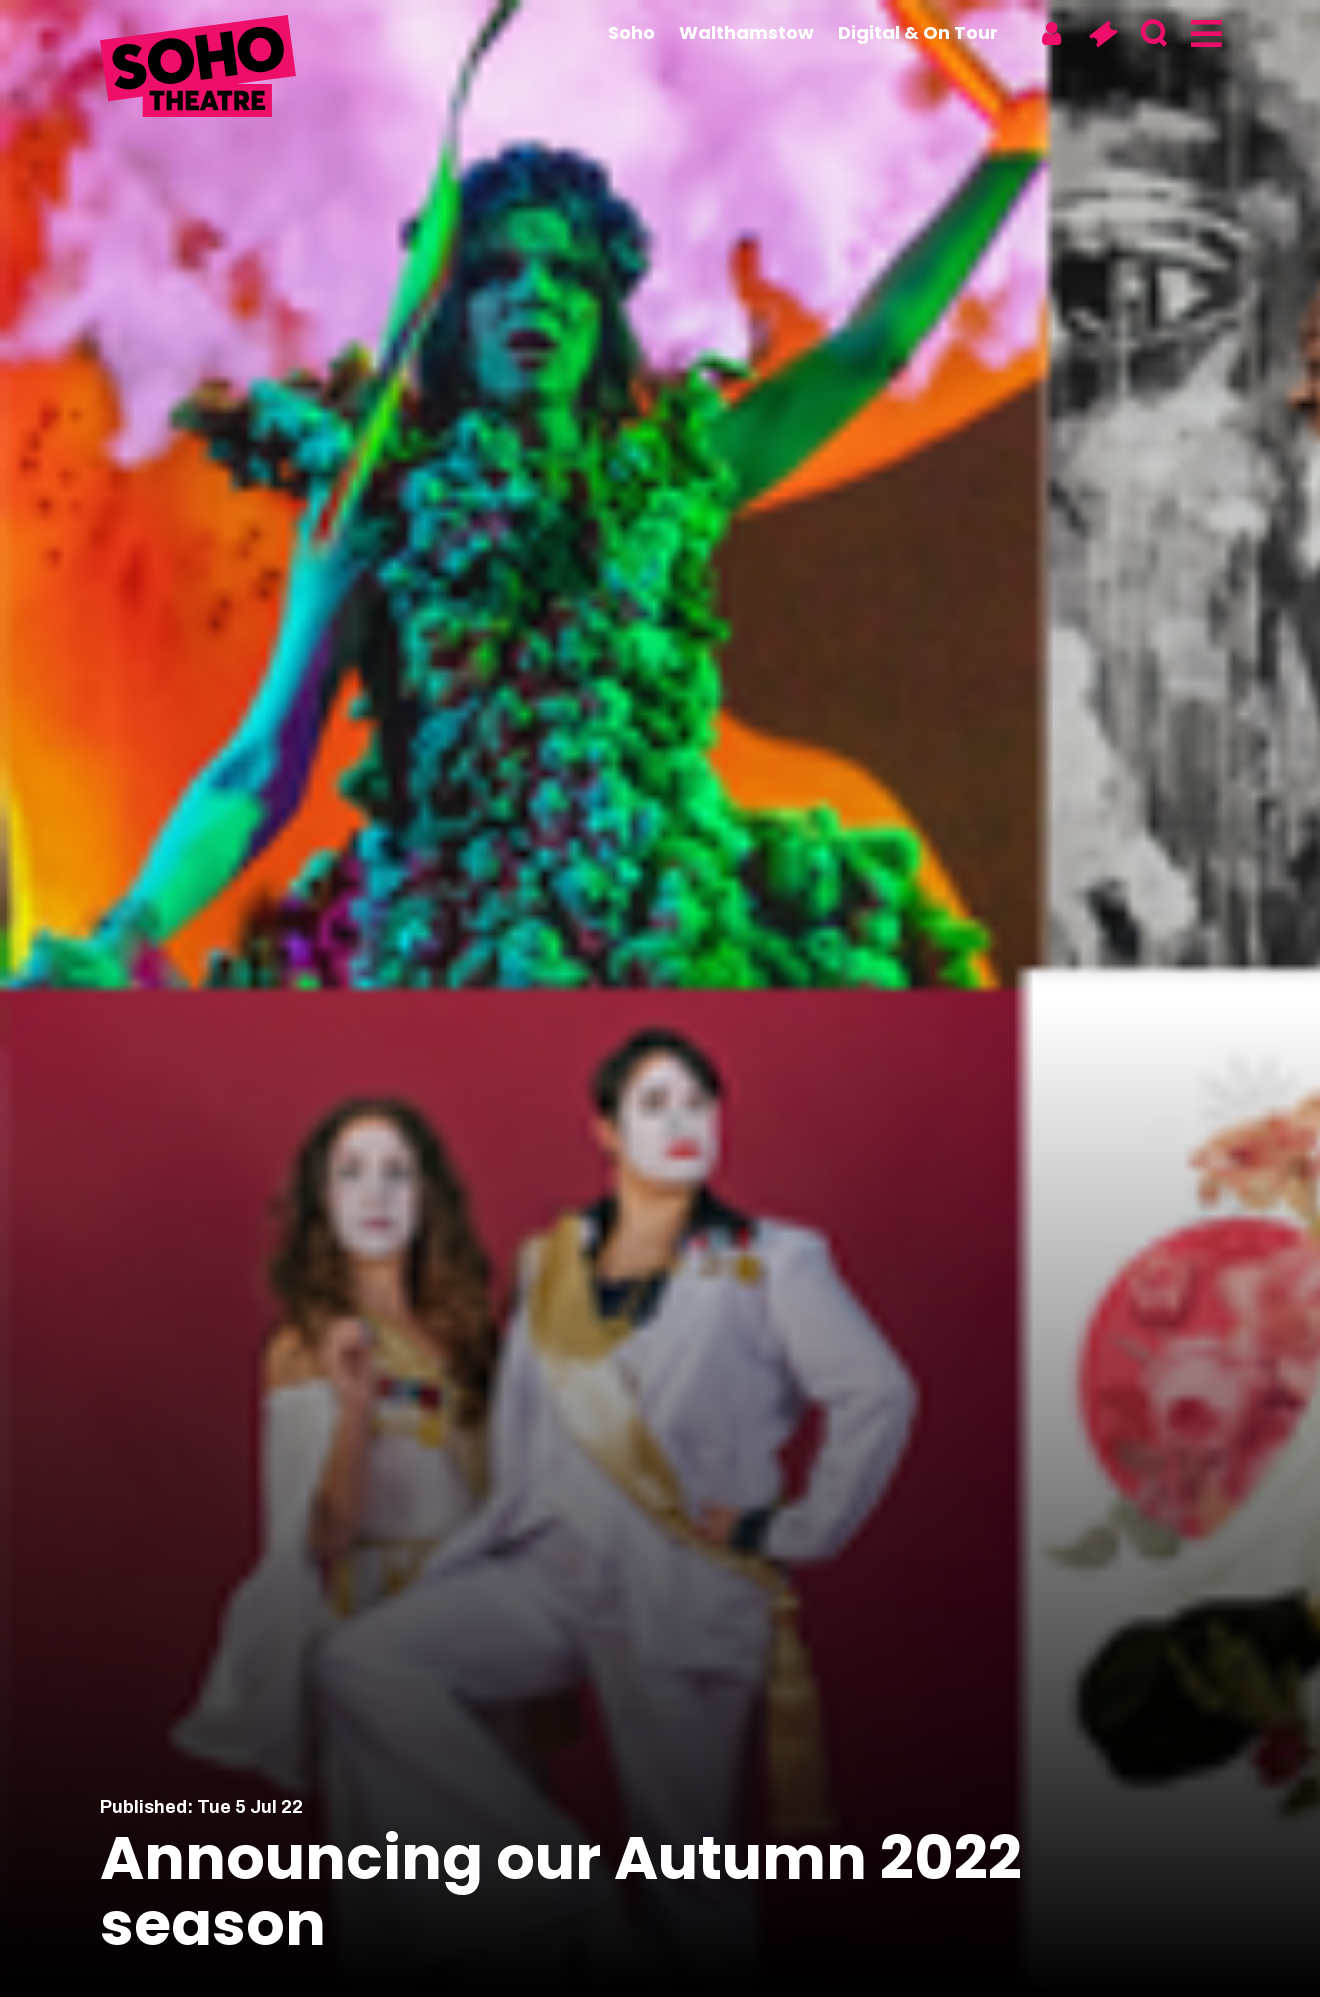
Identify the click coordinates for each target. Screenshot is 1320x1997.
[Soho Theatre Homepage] (200, 69)
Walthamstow (746, 32)
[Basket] (1102, 34)
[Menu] (1204, 34)
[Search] (1153, 34)
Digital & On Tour (918, 32)
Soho (631, 32)
